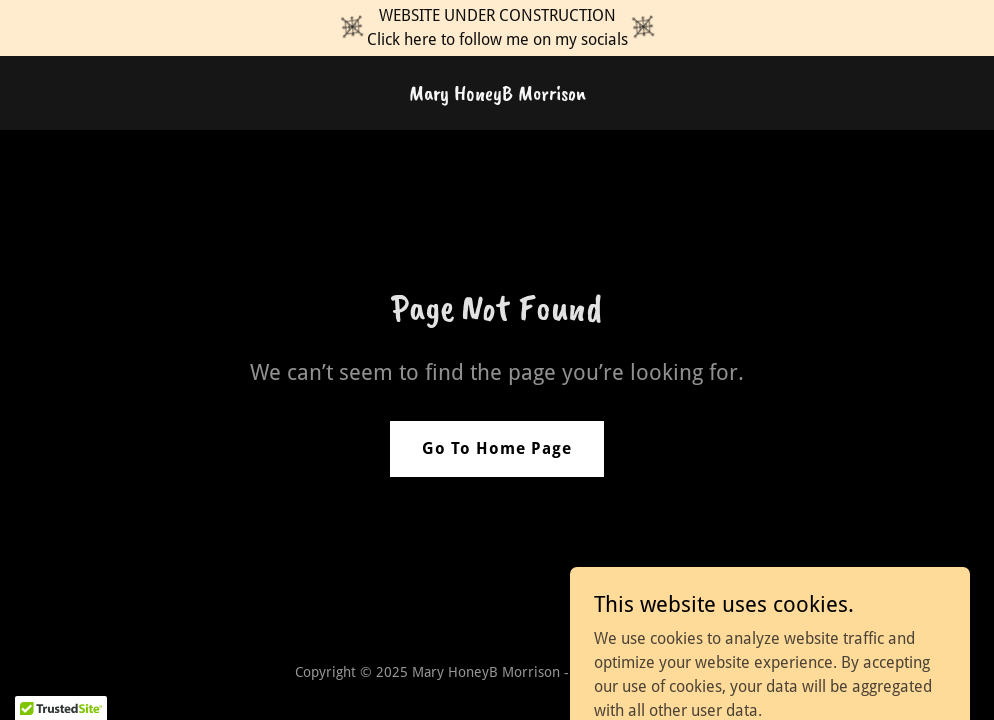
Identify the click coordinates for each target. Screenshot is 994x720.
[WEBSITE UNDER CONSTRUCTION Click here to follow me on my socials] (497, 28)
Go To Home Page (497, 448)
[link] (497, 94)
